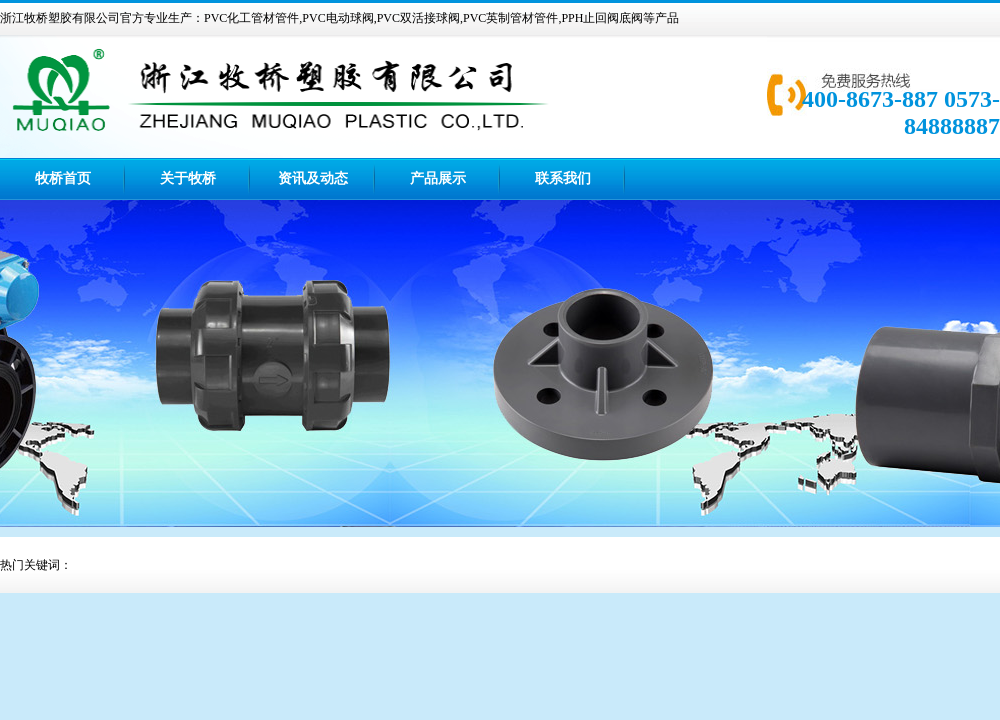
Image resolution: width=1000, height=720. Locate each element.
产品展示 (438, 178)
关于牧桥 (188, 178)
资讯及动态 (313, 178)
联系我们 (563, 178)
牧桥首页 (63, 178)
